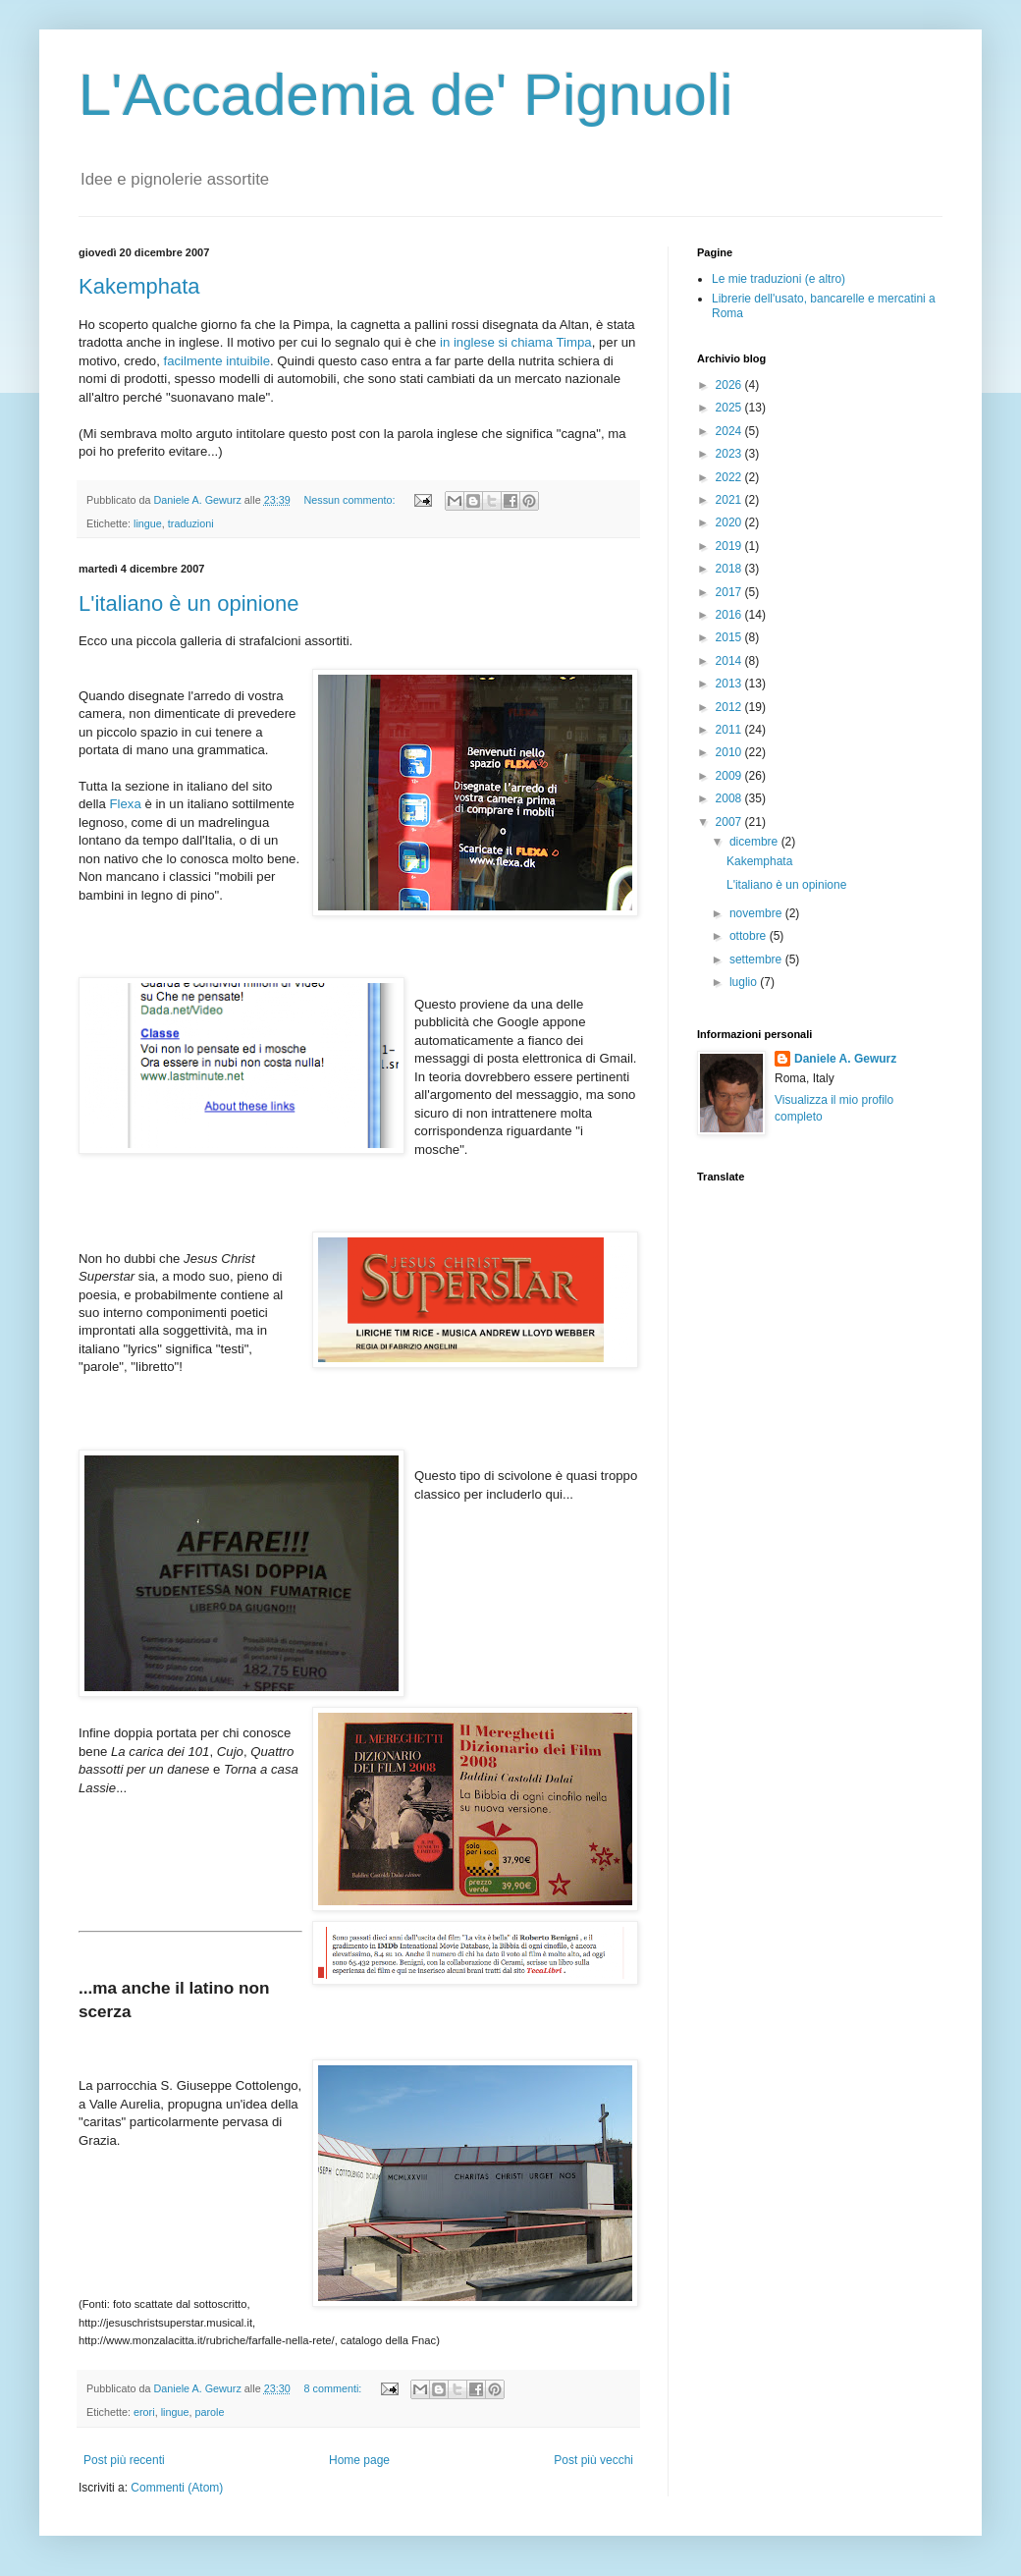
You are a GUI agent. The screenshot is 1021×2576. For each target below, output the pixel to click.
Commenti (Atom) (177, 2487)
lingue (148, 523)
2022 (730, 477)
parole (209, 2412)
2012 (730, 707)
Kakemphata (139, 286)
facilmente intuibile (217, 361)
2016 (730, 615)
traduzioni (191, 523)
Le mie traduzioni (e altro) (778, 279)
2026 (730, 385)
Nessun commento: (351, 500)
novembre (757, 913)
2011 (730, 730)
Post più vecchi (593, 2460)
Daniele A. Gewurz (845, 1059)
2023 (730, 454)
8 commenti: (334, 2388)
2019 (730, 546)
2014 (730, 661)
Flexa (125, 803)
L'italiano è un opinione (188, 603)
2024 (730, 431)
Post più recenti (124, 2460)
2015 (730, 637)
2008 (730, 798)
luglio (744, 982)
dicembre (755, 842)
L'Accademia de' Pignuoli (406, 95)
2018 (730, 568)
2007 (730, 822)
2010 (730, 752)
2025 (730, 407)
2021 (730, 500)
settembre (757, 959)
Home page (359, 2460)
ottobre (749, 936)
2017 (730, 592)
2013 (730, 683)
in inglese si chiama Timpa (516, 342)
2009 (730, 776)
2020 (730, 522)
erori (144, 2412)
